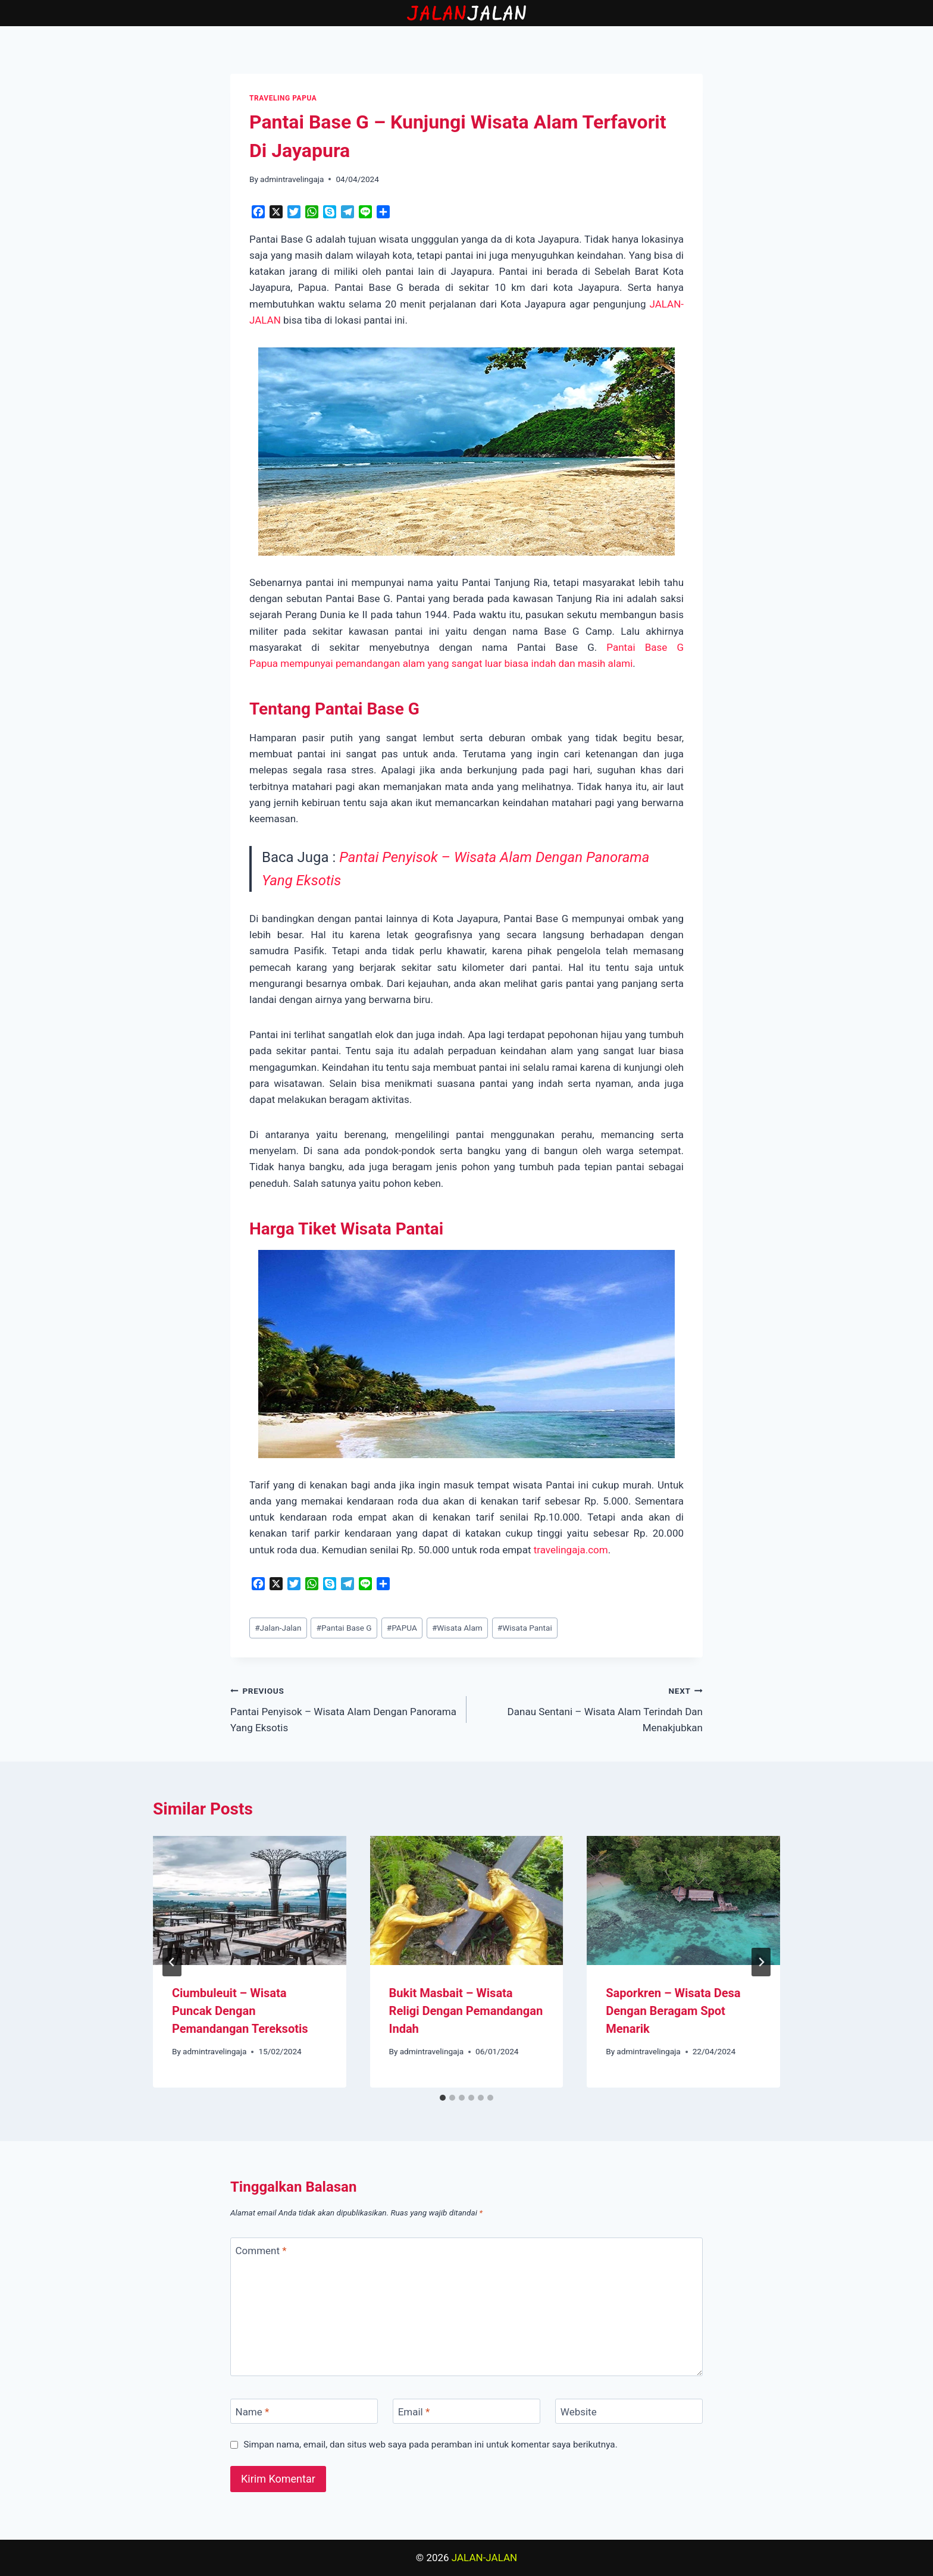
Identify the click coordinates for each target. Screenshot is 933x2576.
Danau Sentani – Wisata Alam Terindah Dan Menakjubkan (590, 1708)
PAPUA (402, 1627)
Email (414, 2412)
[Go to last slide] (171, 1962)
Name (253, 2412)
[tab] (443, 2098)
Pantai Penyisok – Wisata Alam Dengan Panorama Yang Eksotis (343, 1708)
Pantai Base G (344, 1627)
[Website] (629, 2411)
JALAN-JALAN (484, 2558)
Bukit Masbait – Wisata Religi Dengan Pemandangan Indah (466, 2011)
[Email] (466, 2411)
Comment (261, 2251)
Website (579, 2412)
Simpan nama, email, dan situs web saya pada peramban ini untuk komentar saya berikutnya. (430, 2444)
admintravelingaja (292, 179)
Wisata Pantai (524, 1627)
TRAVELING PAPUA (283, 98)
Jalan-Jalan (278, 1627)
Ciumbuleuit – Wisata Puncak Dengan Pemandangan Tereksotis (240, 2011)
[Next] (761, 1962)
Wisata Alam (457, 1627)
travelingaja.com (571, 1550)
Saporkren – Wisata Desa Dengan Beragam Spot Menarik (673, 2011)
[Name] (304, 2411)
